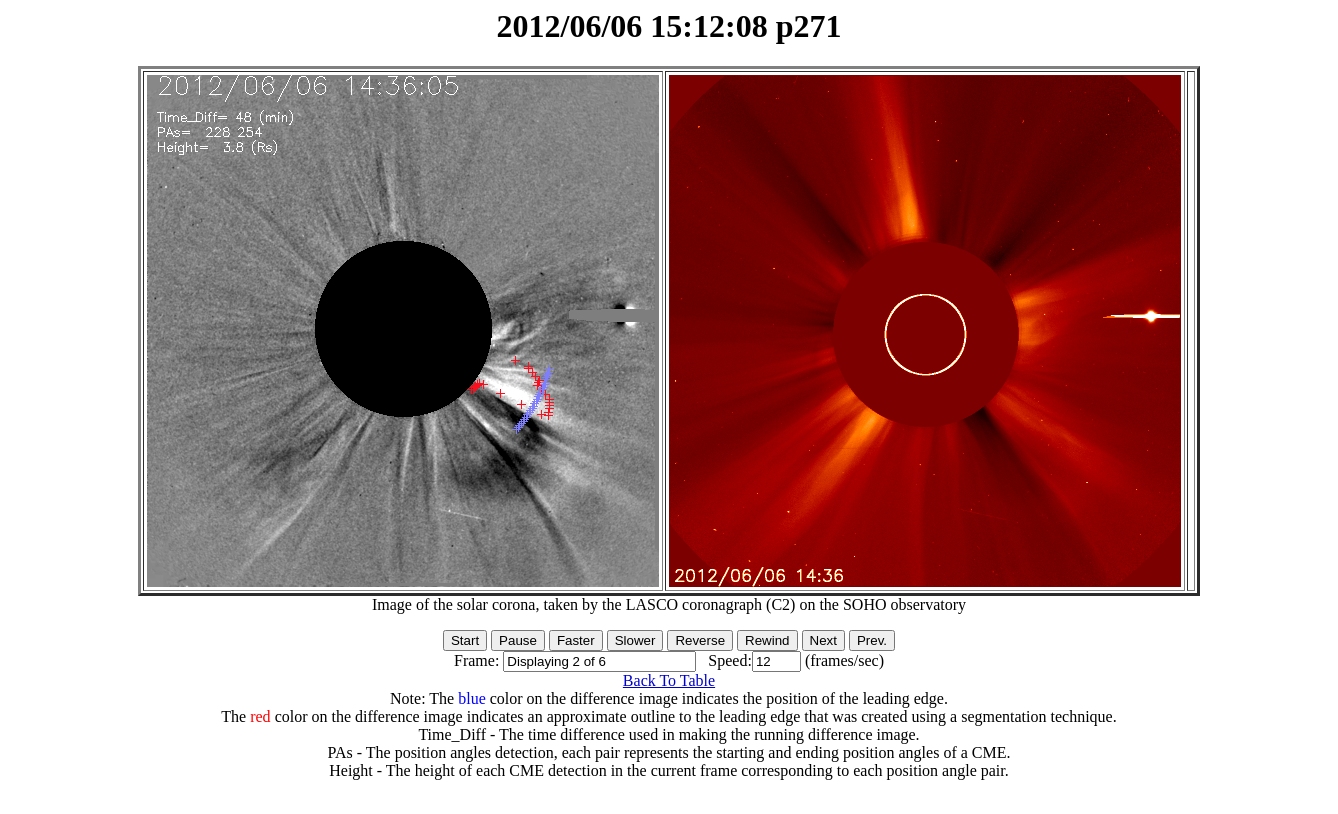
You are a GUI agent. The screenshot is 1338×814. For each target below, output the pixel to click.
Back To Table (669, 680)
